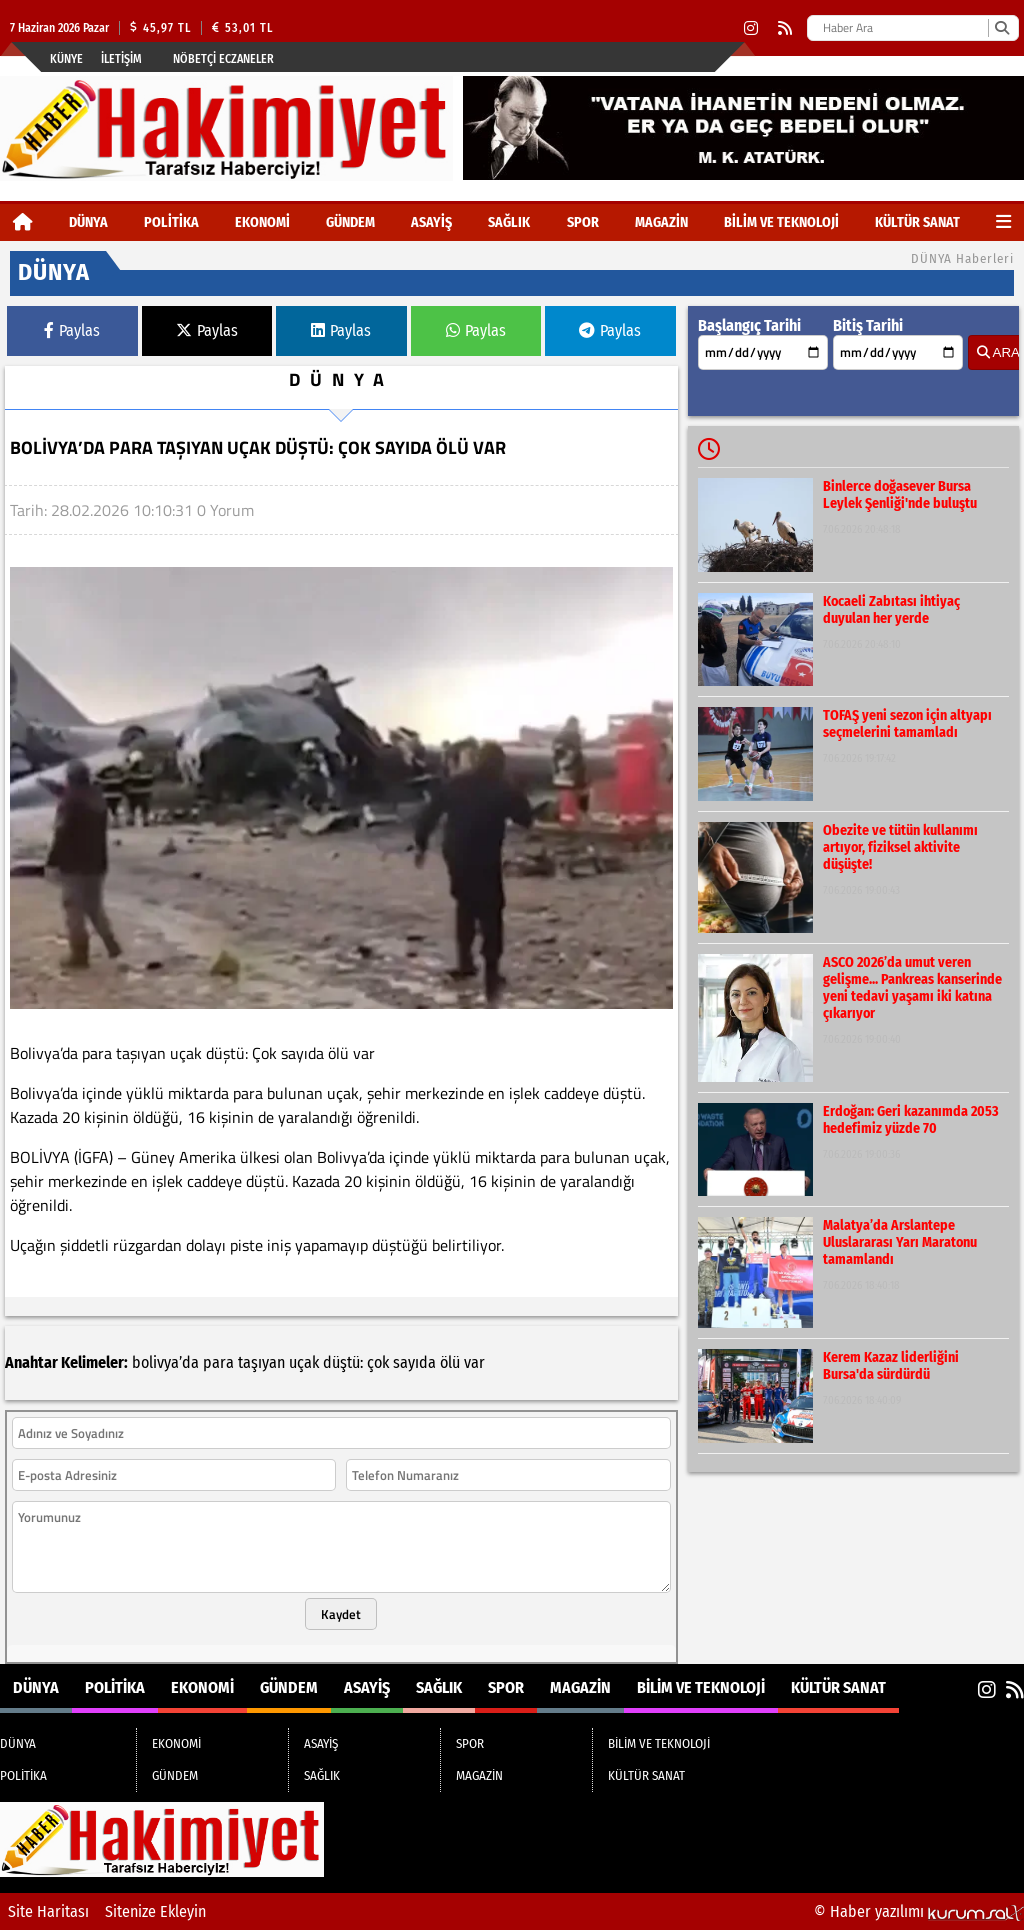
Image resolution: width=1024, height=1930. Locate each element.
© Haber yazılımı (919, 1911)
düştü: (343, 1362)
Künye (66, 59)
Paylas (72, 330)
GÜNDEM (350, 222)
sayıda (414, 1362)
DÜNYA (88, 222)
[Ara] (1001, 28)
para (218, 1362)
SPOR (583, 222)
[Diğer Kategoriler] (1003, 222)
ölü (450, 1362)
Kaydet (341, 1614)
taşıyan (261, 1362)
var (474, 1362)
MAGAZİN (661, 222)
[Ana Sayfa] (23, 222)
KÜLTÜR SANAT (917, 222)
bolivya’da (165, 1362)
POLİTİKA (171, 222)
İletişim (121, 59)
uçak (304, 1362)
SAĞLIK (509, 222)
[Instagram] (751, 28)
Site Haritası (48, 1911)
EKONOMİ (262, 222)
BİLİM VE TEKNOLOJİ (781, 222)
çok (378, 1362)
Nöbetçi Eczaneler (223, 59)
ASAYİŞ (431, 222)
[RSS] (785, 28)
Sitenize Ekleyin (155, 1911)
